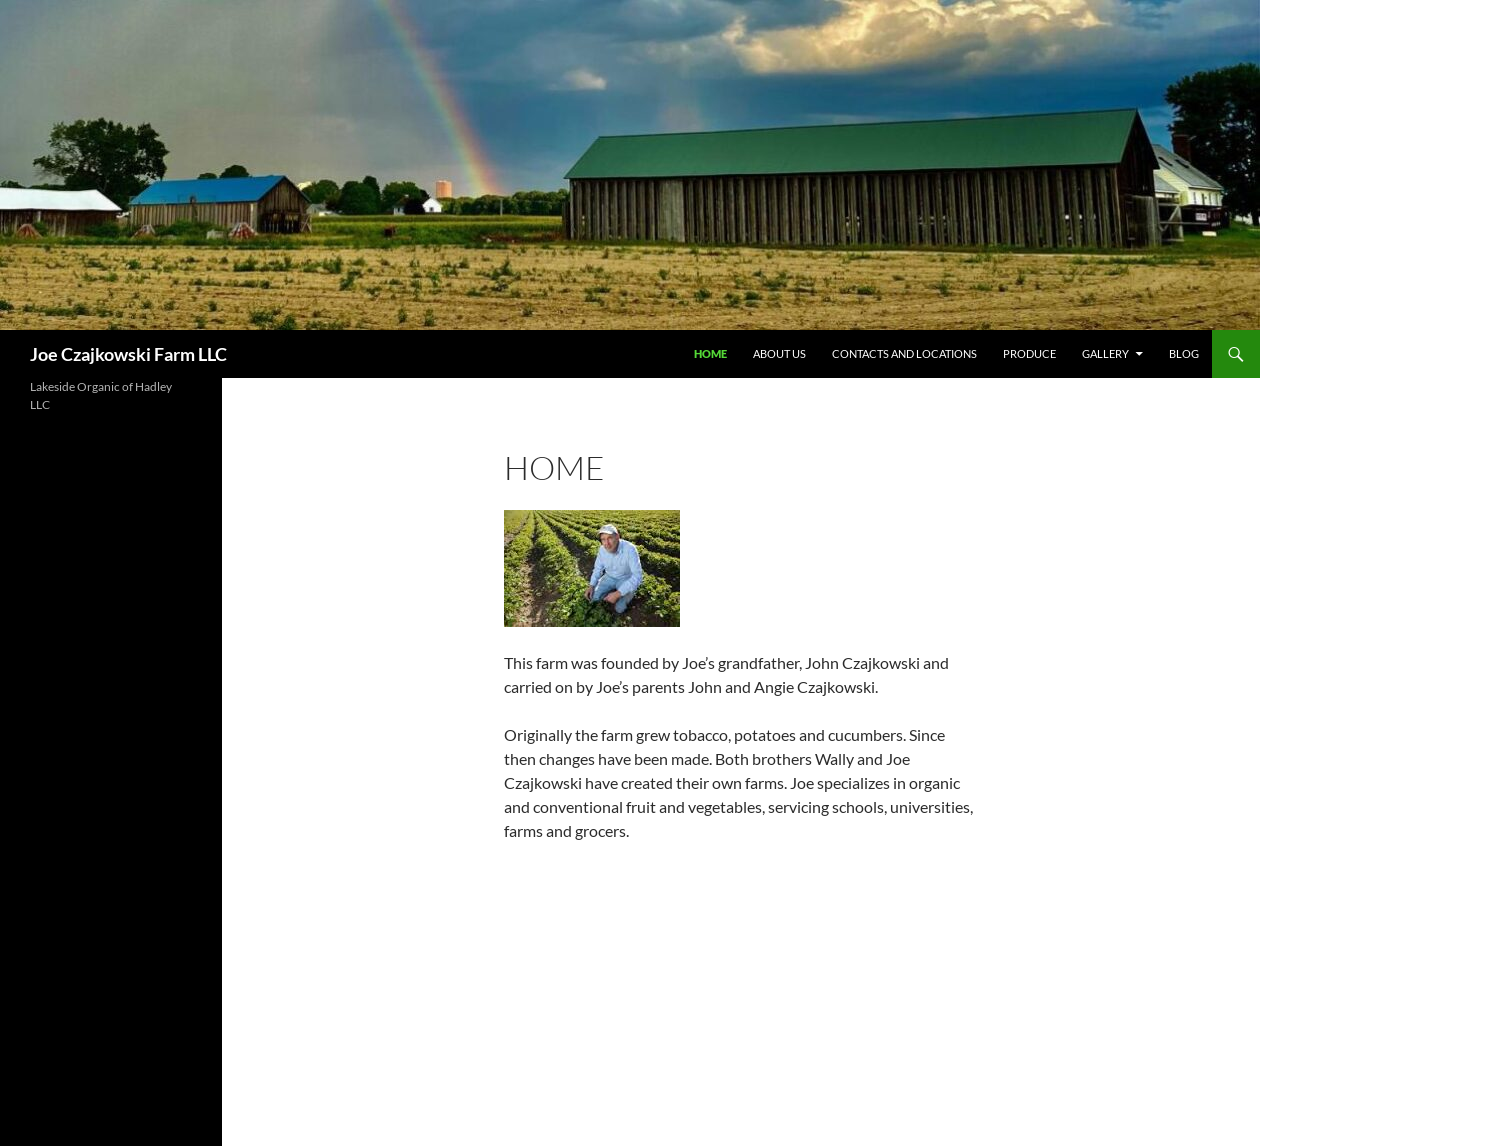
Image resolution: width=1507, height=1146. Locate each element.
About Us (779, 353)
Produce (1029, 353)
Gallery (1105, 353)
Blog (1184, 353)
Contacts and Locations (904, 353)
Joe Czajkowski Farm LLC (128, 354)
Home (710, 353)
